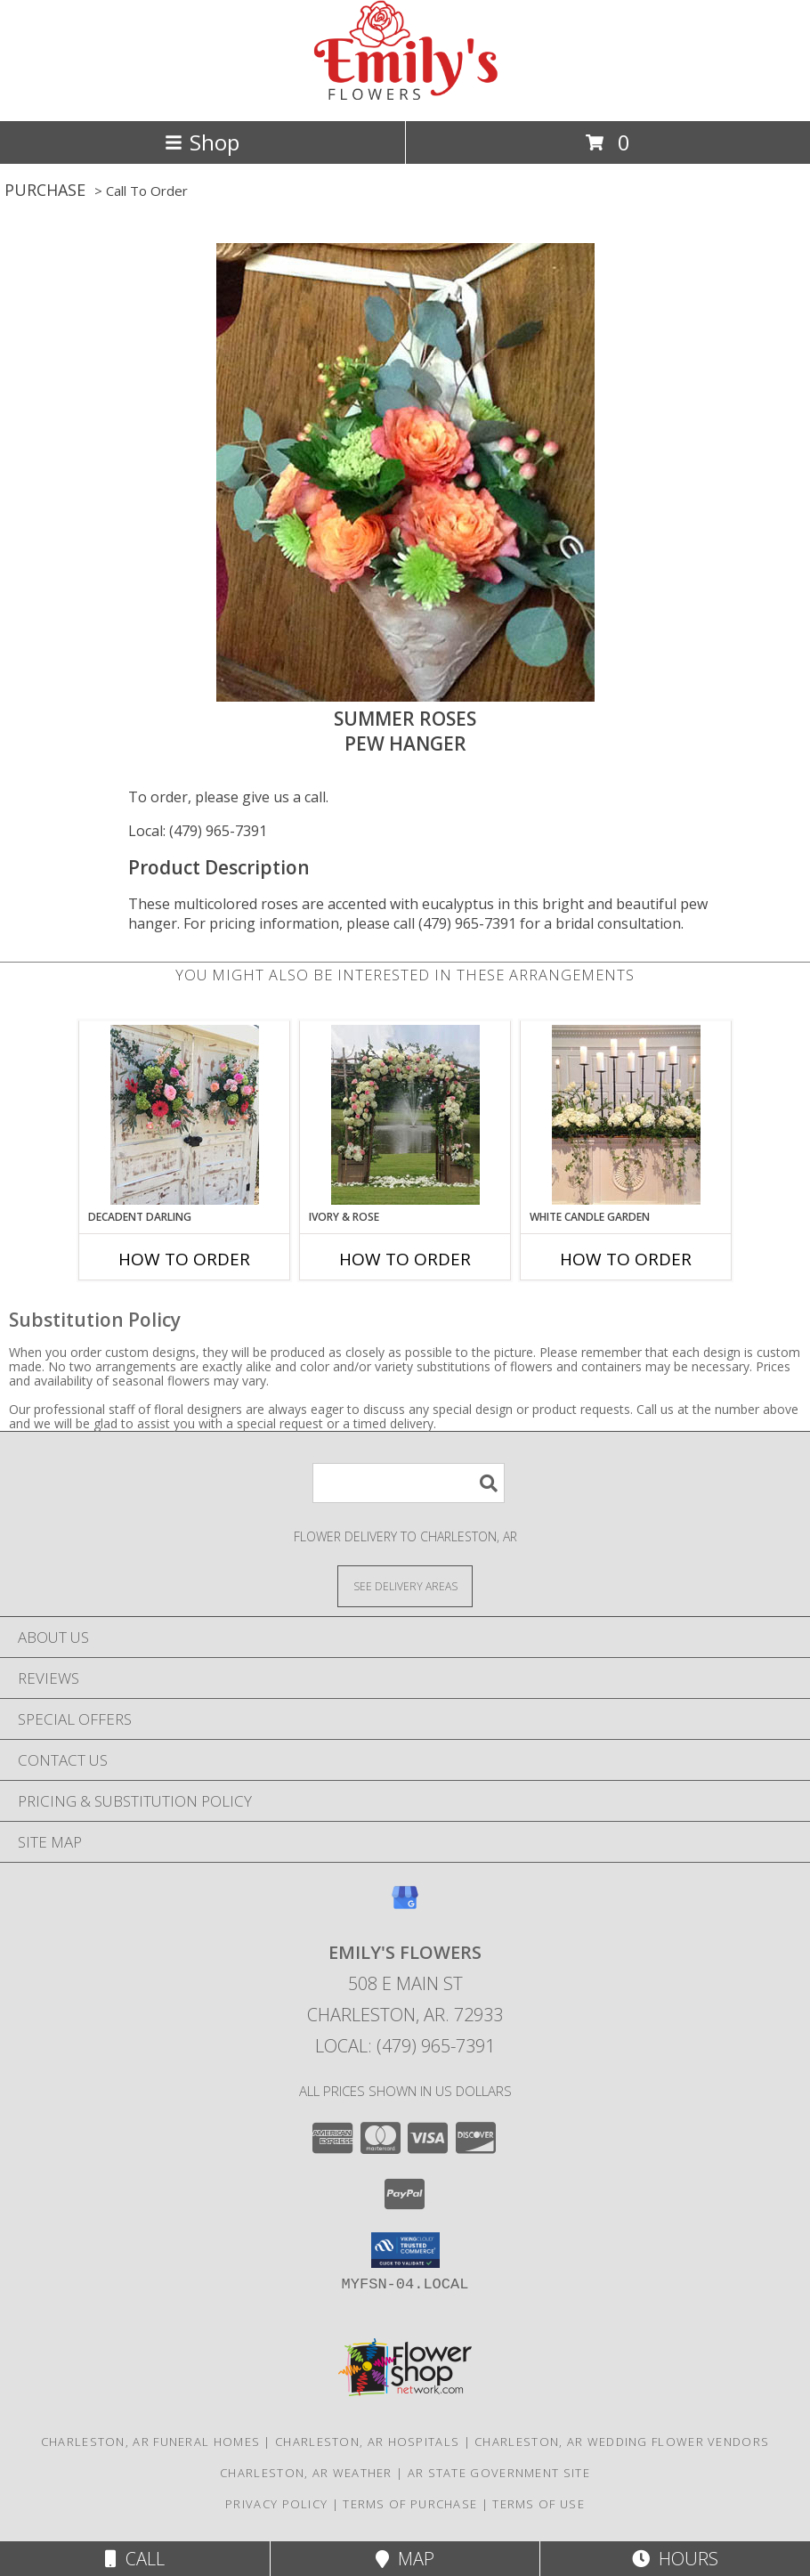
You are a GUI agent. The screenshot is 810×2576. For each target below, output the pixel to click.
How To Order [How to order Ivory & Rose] (405, 1259)
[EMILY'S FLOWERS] (405, 94)
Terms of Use (538, 2504)
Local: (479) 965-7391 (197, 831)
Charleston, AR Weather (306, 2473)
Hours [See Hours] (675, 2559)
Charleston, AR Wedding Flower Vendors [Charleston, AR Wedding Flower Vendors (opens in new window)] (621, 2442)
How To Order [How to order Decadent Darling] (184, 1259)
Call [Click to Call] (135, 2559)
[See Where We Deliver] (405, 1585)
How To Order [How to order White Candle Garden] (626, 1259)
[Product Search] (408, 1483)
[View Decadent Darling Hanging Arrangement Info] (184, 1115)
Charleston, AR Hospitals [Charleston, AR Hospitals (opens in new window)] (367, 2442)
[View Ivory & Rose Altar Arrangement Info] (405, 1115)
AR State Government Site (499, 2473)
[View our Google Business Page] (405, 1906)
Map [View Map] (405, 2559)
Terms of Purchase (410, 2504)
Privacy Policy (276, 2504)
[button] (405, 2250)
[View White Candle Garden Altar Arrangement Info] (626, 1115)
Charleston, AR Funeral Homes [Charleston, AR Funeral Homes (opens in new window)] (150, 2442)
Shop (202, 142)
